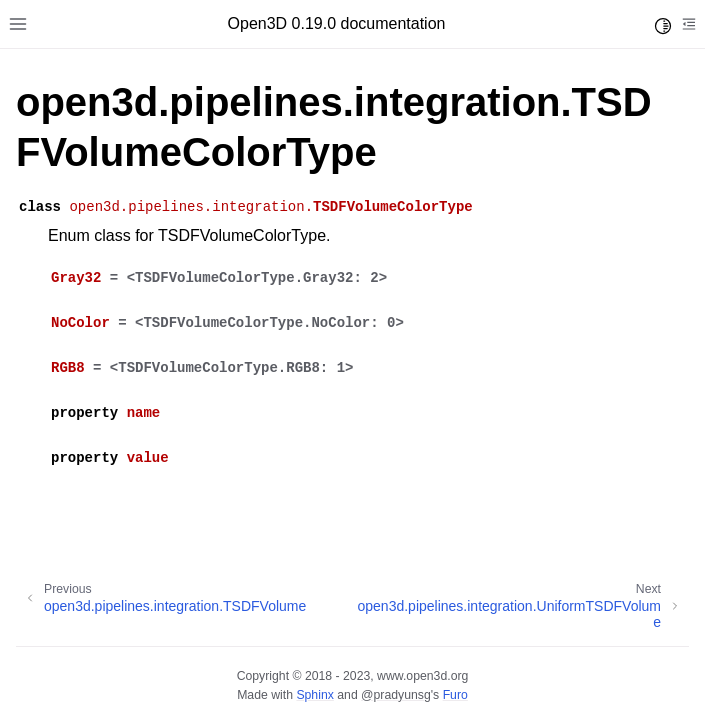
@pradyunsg (396, 695)
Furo (455, 695)
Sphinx (314, 695)
